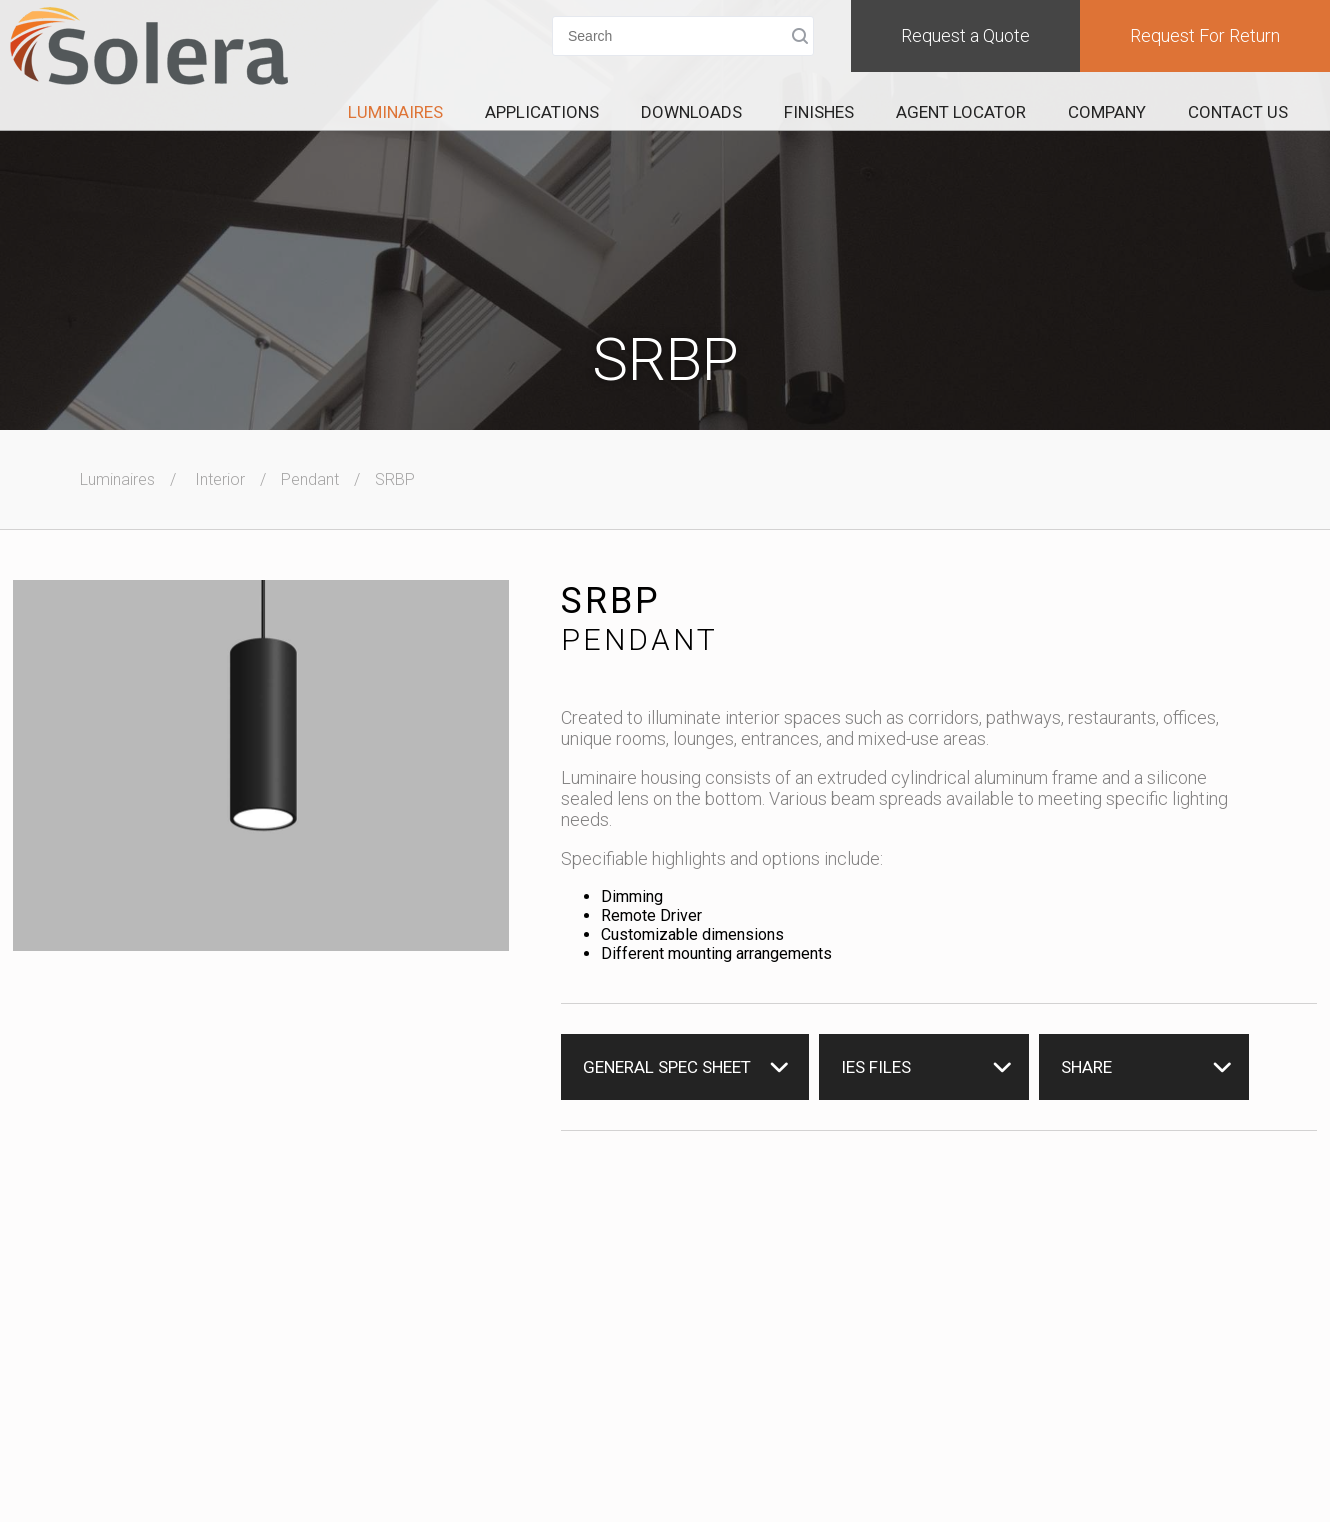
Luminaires (395, 112)
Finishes (819, 112)
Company (1107, 112)
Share (1086, 1067)
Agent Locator (961, 112)
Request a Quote (965, 35)
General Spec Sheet (667, 1067)
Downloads (691, 112)
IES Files (876, 1067)
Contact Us (1238, 112)
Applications (542, 112)
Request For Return (1205, 35)
